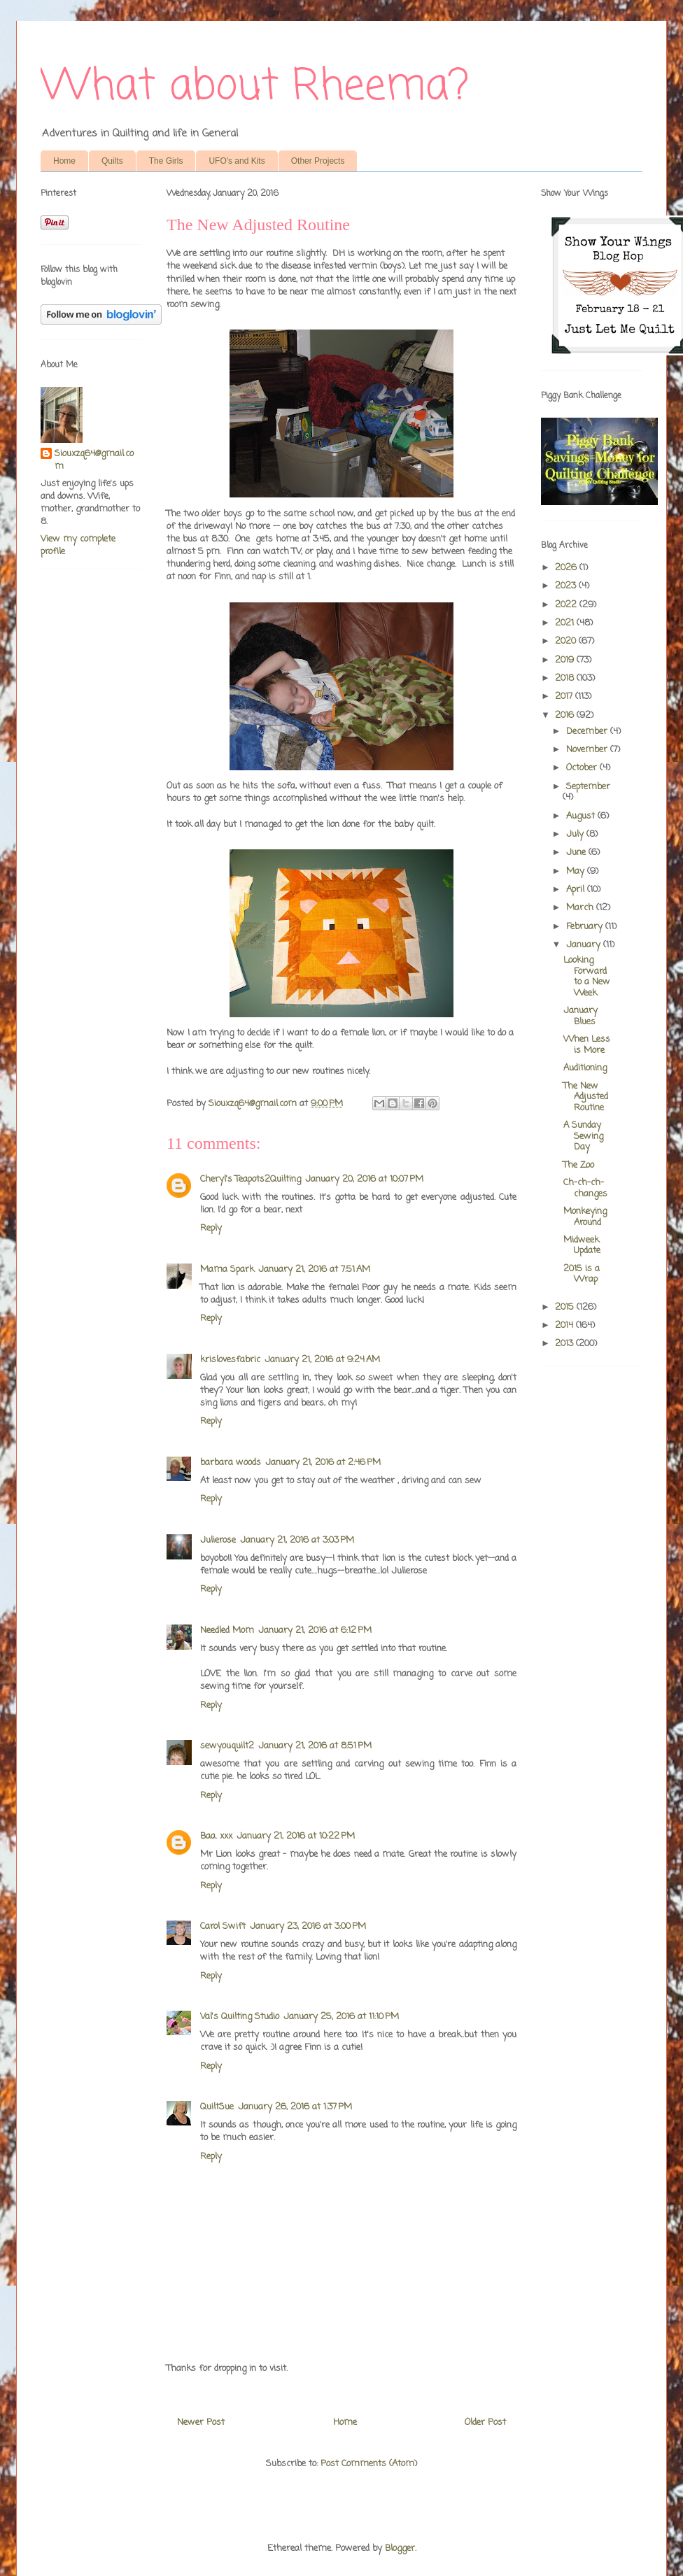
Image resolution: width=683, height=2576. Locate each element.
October (583, 767)
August (582, 816)
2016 (566, 715)
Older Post (485, 2422)
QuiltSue (217, 2107)
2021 (566, 623)
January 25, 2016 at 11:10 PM (341, 2016)
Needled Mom (227, 1630)
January (584, 944)
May (576, 871)
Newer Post (201, 2422)
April (576, 889)
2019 (566, 660)
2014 (565, 1325)
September (588, 786)
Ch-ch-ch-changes (585, 1188)
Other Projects (318, 161)
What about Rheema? (255, 87)
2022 (567, 604)
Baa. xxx (216, 1836)
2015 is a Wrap (581, 1274)
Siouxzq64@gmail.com (94, 460)
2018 (566, 678)
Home (64, 161)
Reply (211, 1228)
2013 (565, 1343)
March (581, 907)
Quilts (112, 161)
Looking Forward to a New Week (586, 977)
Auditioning (585, 1068)
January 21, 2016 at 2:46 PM (323, 1462)
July (576, 834)
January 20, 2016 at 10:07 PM (364, 1179)
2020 (567, 641)
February (585, 926)
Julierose (218, 1540)
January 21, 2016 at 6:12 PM (315, 1630)
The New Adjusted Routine (585, 1097)
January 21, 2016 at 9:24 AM (322, 1359)
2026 (567, 567)
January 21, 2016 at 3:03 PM (297, 1540)
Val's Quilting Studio (239, 2016)
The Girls (166, 161)
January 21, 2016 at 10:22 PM (296, 1836)
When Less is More (586, 1045)
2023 (567, 586)
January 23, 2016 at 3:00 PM (308, 1926)
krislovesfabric (230, 1359)
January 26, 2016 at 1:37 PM (295, 2107)
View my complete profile (78, 545)
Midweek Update (581, 1245)
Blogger (400, 2548)
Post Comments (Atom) (369, 2463)
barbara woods (230, 1462)
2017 (565, 696)
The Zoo (578, 1165)
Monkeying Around (585, 1217)
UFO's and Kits (237, 161)
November (588, 749)
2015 (566, 1307)
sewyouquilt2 (227, 1746)
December (588, 731)
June (577, 852)
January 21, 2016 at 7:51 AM (314, 1269)
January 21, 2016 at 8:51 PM (315, 1746)
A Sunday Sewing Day (583, 1136)
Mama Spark (227, 1269)
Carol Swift (223, 1926)
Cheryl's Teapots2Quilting (250, 1179)
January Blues (580, 1016)
